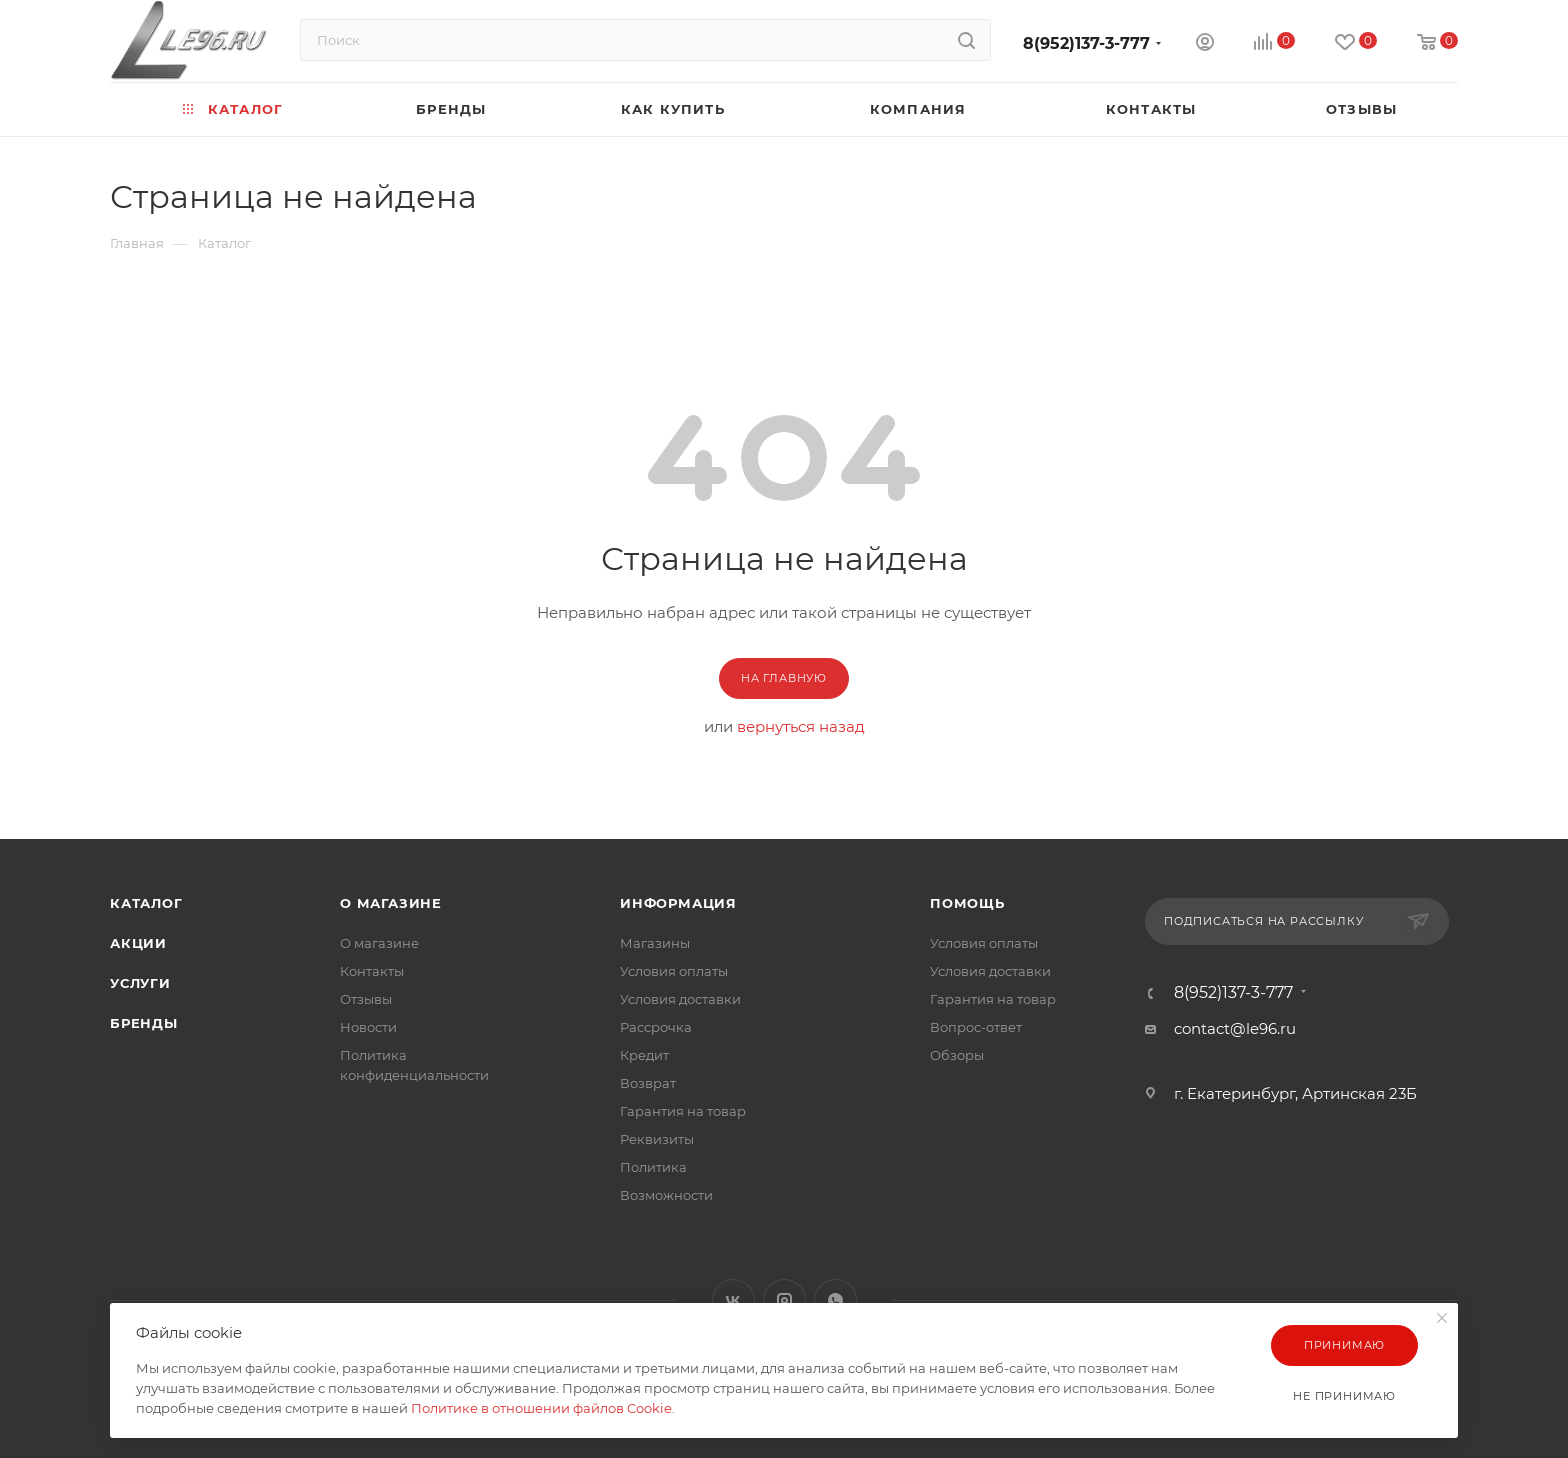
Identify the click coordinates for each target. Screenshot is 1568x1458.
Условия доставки (680, 999)
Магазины (655, 943)
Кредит (644, 1055)
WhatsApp (835, 1300)
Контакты (372, 971)
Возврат (648, 1083)
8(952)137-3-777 (1086, 43)
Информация (678, 903)
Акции (138, 943)
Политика (653, 1167)
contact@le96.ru (1235, 1028)
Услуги (140, 983)
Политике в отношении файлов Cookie (541, 1408)
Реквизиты (657, 1139)
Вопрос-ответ (976, 1027)
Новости (368, 1027)
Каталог (146, 903)
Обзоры (957, 1055)
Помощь (967, 903)
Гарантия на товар (683, 1111)
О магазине (391, 903)
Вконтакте (733, 1300)
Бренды (144, 1023)
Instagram (784, 1300)
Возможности (666, 1195)
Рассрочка (656, 1027)
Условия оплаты (674, 971)
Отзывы (366, 999)
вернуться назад (801, 726)
